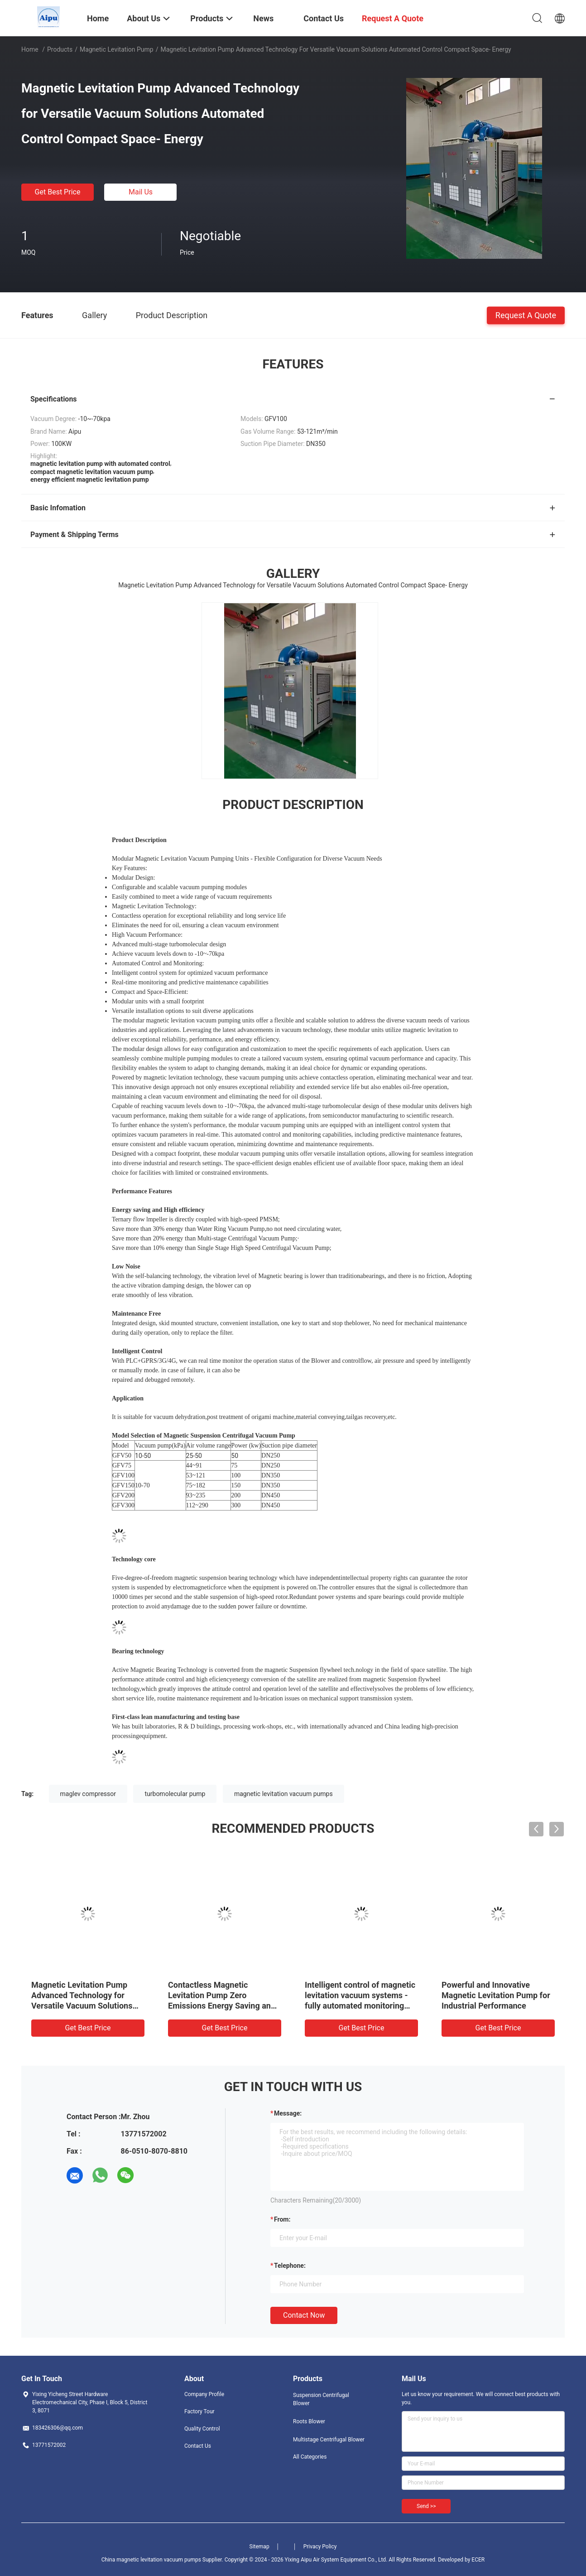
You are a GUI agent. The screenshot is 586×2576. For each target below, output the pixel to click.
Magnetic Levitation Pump (117, 49)
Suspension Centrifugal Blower (321, 2399)
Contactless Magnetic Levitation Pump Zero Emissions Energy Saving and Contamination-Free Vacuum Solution (221, 2005)
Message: (288, 2113)
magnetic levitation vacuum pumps (283, 1793)
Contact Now (304, 2315)
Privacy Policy (320, 2546)
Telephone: (290, 2265)
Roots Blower (309, 2421)
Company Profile (204, 2394)
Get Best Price (58, 192)
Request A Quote (525, 315)
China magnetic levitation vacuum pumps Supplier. (163, 2560)
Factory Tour (199, 2411)
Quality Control (202, 2429)
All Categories (310, 2457)
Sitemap (259, 2546)
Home (29, 49)
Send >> (426, 2506)
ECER (478, 2560)
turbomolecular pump (174, 1793)
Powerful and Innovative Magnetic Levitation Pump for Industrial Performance (496, 1995)
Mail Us (141, 192)
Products (59, 49)
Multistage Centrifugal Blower (329, 2439)
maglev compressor (88, 1793)
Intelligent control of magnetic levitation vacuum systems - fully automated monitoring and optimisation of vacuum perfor (360, 2005)
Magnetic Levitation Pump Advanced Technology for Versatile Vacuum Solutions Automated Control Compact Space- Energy (83, 2005)
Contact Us (197, 2446)
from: (282, 2219)
